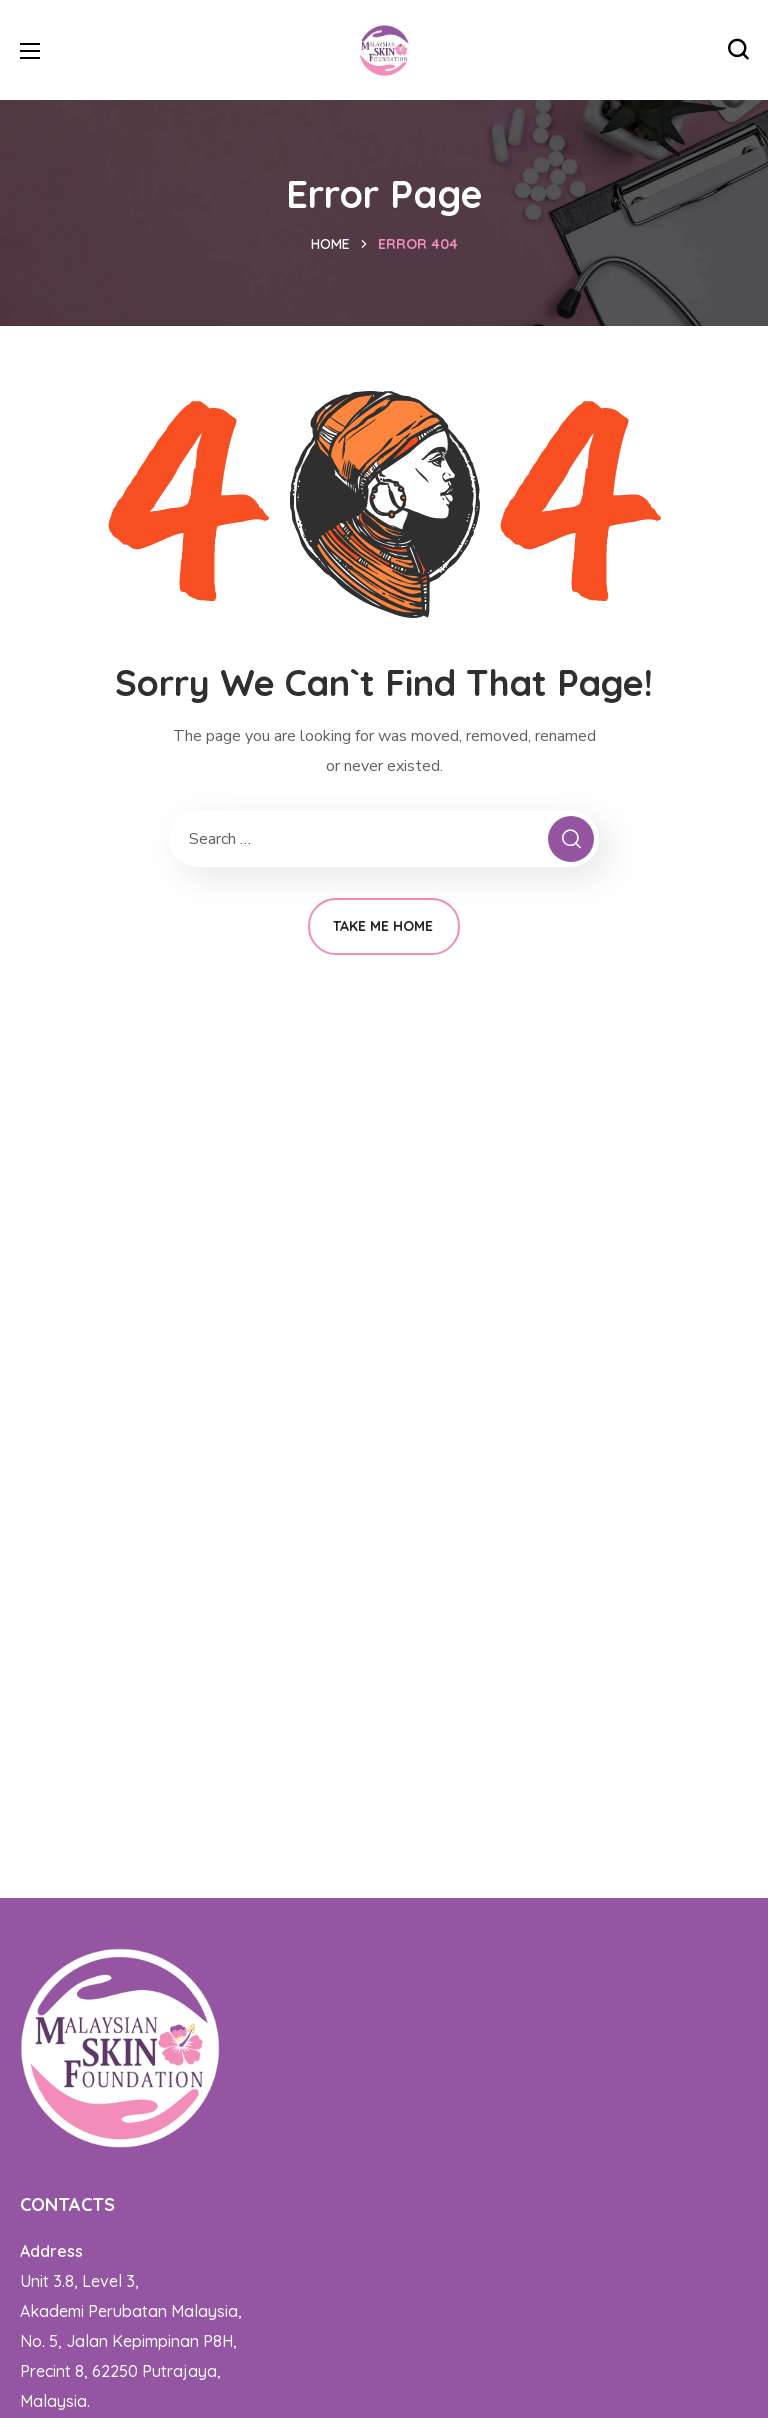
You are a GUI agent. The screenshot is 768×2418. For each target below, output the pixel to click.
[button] (738, 50)
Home (330, 244)
